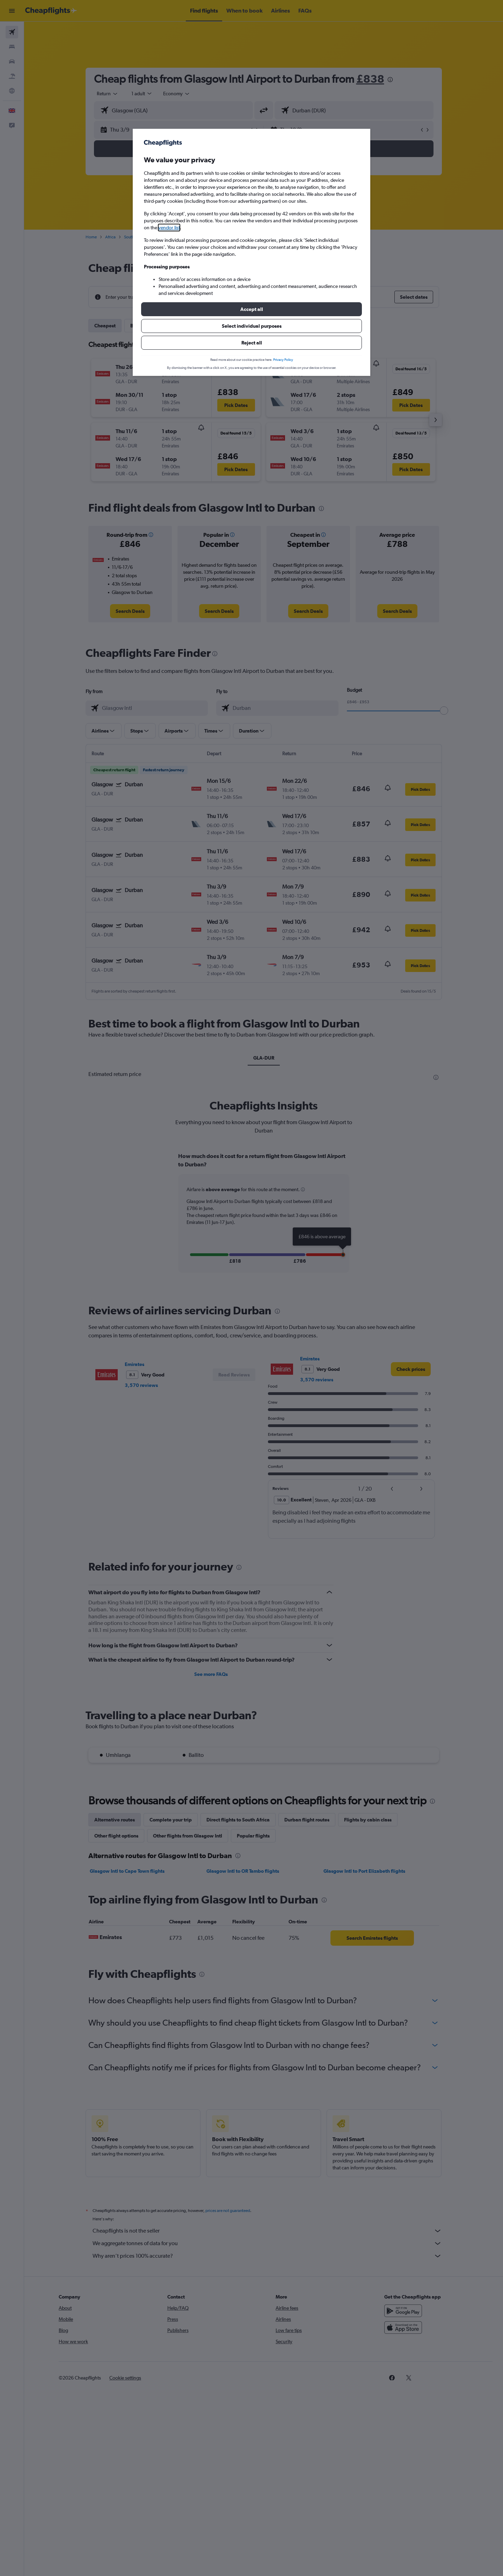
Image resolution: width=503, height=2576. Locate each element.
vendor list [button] (169, 227)
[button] (251, 309)
